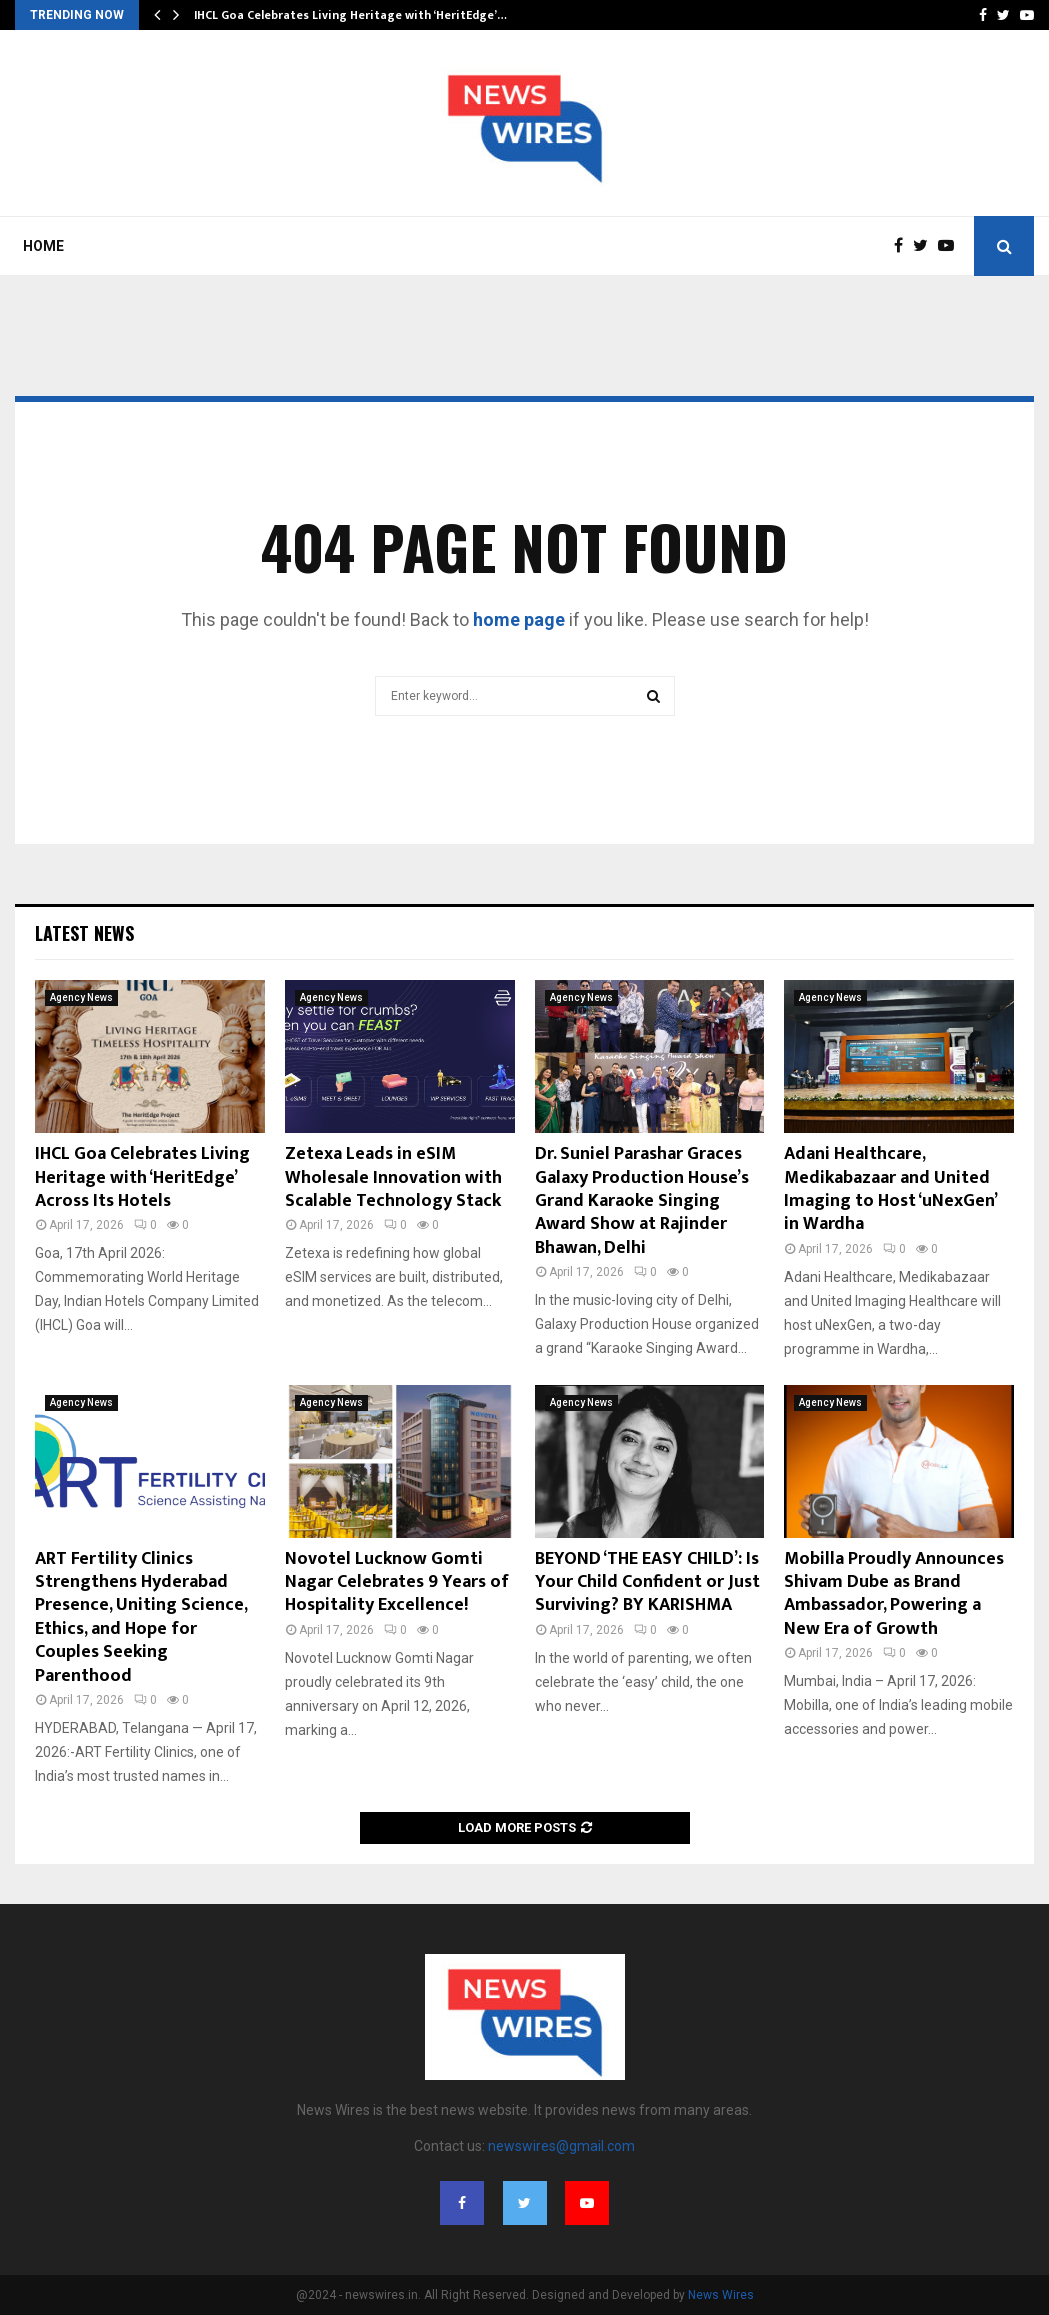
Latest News (84, 933)
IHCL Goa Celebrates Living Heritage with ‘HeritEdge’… (350, 15)
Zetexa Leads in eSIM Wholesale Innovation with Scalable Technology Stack (393, 1177)
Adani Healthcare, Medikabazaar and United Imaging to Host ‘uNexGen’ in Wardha (890, 1189)
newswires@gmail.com (561, 2146)
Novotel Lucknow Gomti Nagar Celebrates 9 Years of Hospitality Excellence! (397, 1582)
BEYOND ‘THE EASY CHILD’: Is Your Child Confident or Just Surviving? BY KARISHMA (647, 1582)
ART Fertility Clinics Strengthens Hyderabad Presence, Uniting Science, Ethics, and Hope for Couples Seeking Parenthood (141, 1617)
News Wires (721, 2295)
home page (519, 619)
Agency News (81, 997)
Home (43, 246)
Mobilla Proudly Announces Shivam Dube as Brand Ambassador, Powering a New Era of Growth (894, 1594)
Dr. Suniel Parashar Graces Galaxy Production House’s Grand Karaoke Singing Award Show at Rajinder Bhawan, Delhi (642, 1201)
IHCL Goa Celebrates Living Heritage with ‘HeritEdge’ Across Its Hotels (142, 1177)
